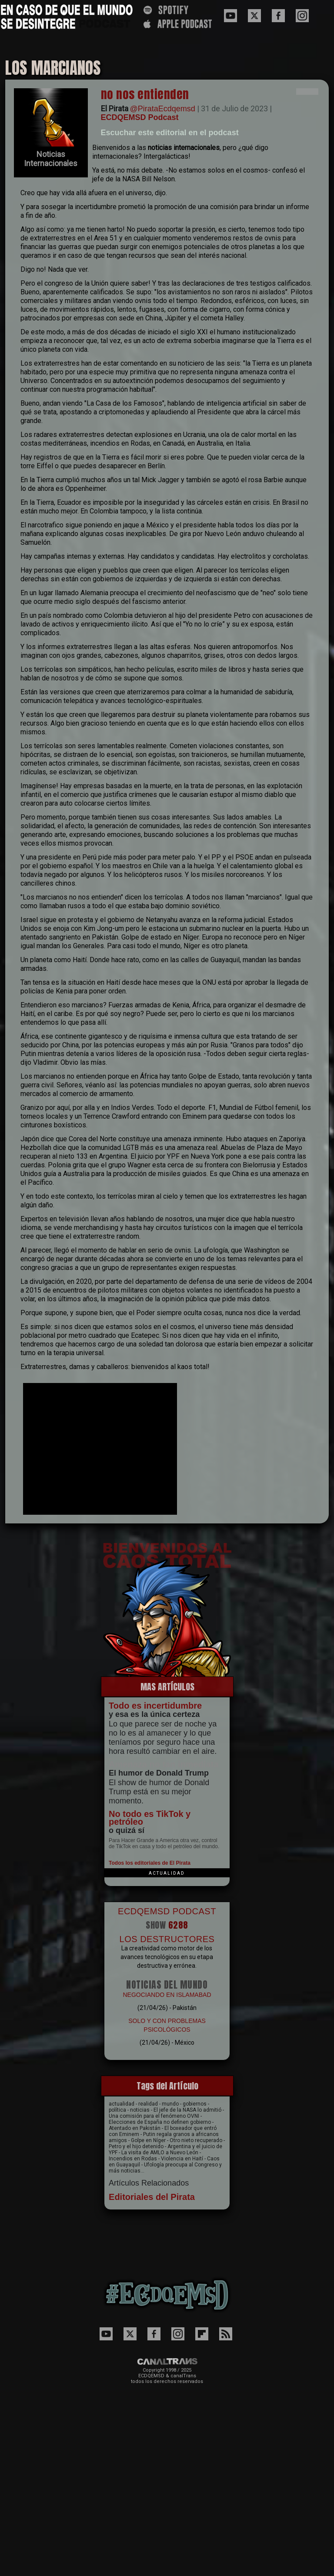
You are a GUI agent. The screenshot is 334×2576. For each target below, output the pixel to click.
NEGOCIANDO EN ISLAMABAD (167, 1994)
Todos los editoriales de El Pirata (149, 1863)
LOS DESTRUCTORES (167, 1939)
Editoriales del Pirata (152, 2197)
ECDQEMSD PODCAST (167, 1911)
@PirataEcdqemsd (162, 108)
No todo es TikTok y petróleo (149, 1818)
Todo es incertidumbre (155, 1706)
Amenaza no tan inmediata (163, 1764)
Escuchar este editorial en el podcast (170, 132)
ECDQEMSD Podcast (140, 117)
